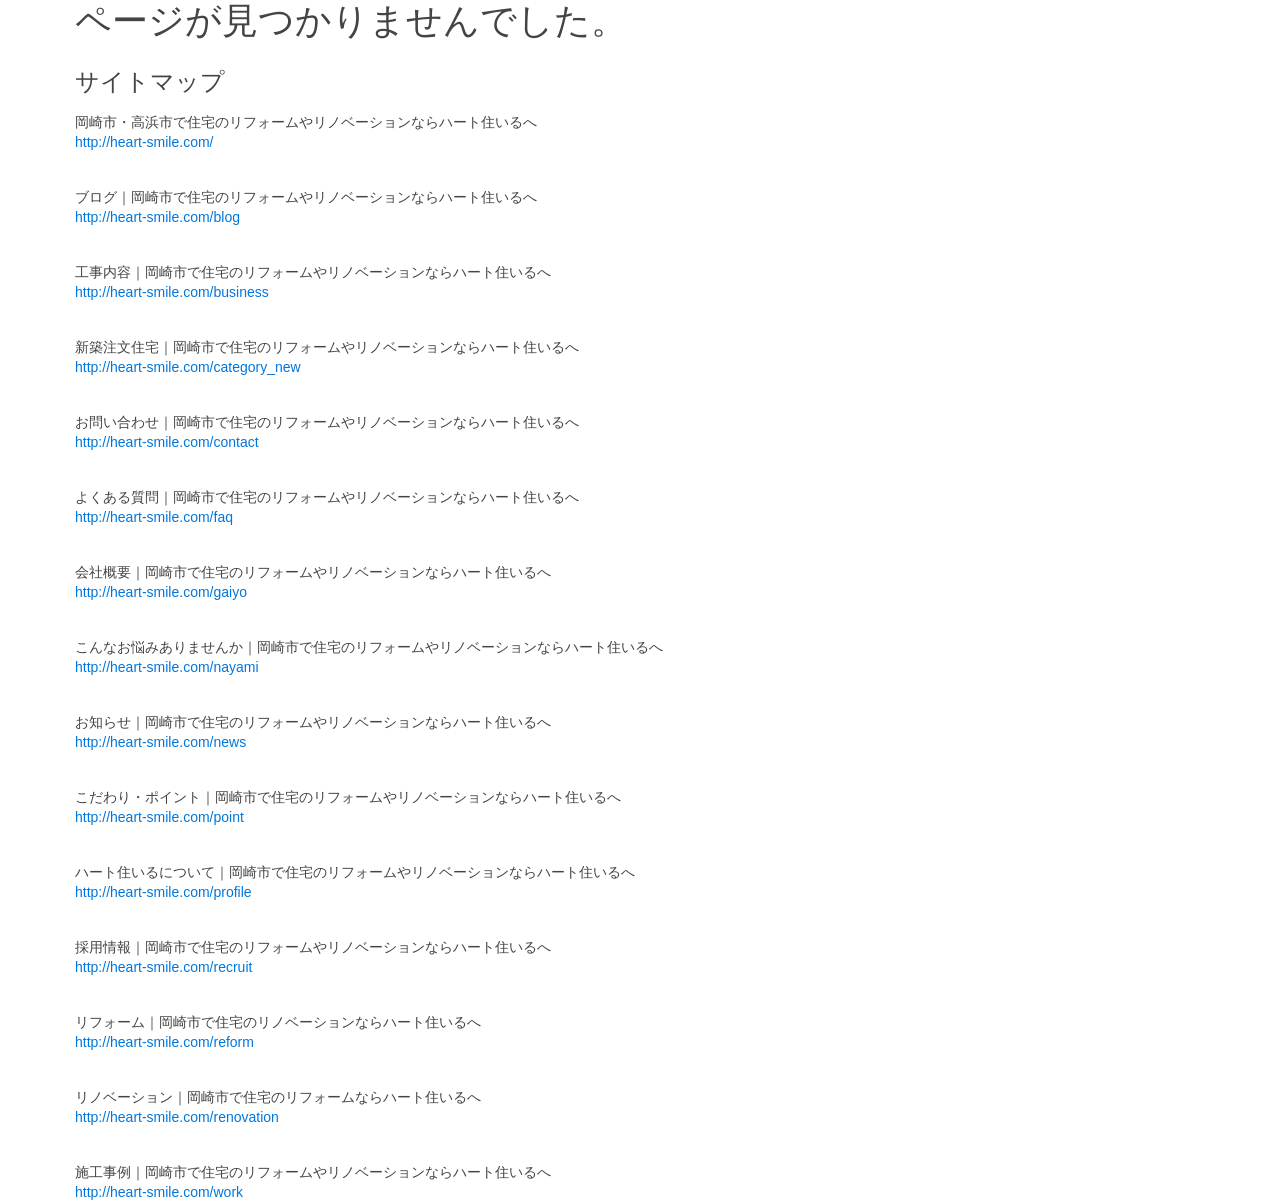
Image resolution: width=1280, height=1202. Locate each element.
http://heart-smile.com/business (172, 292)
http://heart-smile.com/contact (167, 442)
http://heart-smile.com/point (159, 817)
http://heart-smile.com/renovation (177, 1117)
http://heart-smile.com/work (159, 1192)
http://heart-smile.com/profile (163, 892)
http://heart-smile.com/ (144, 142)
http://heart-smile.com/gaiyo (161, 592)
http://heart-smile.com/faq (154, 517)
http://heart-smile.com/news (160, 742)
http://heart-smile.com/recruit (163, 967)
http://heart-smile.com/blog (157, 217)
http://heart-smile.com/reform (164, 1042)
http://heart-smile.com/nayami (167, 667)
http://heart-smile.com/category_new (188, 367)
